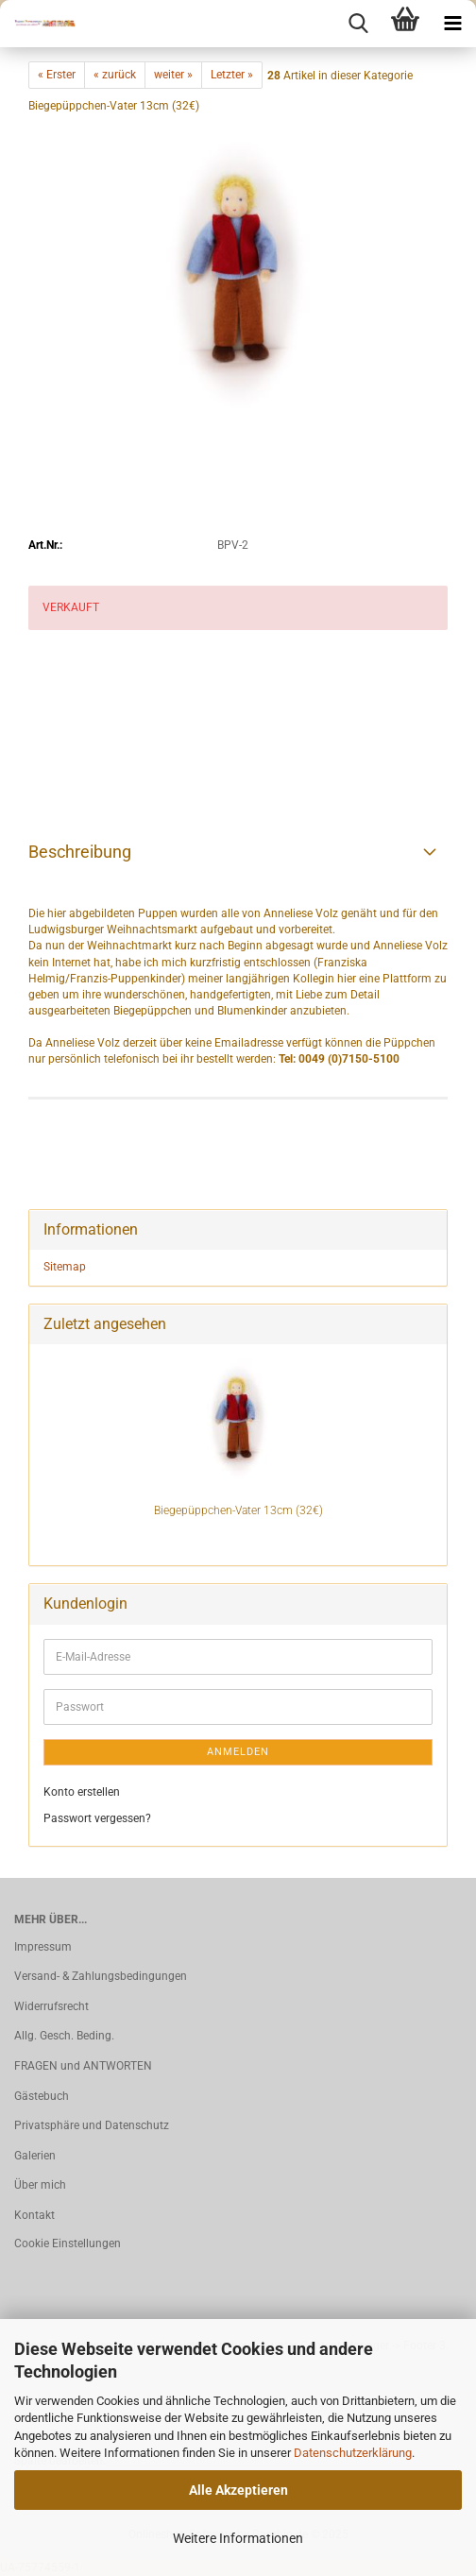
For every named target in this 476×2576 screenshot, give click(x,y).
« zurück (115, 74)
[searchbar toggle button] (358, 23)
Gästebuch (41, 2096)
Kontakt (34, 2215)
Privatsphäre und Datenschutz (91, 2125)
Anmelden (238, 1752)
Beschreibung (79, 852)
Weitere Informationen (238, 2538)
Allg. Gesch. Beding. (64, 2035)
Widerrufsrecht (51, 2006)
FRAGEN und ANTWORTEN (83, 2066)
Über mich (40, 2185)
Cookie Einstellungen (67, 2243)
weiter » (173, 74)
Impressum (43, 1946)
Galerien (35, 2155)
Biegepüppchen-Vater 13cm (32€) (238, 1510)
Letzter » (232, 74)
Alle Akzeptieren (238, 2490)
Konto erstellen (81, 1792)
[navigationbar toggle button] (452, 23)
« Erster (57, 74)
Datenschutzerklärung (353, 2453)
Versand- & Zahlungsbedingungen (100, 1976)
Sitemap (64, 1266)
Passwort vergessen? (97, 1818)
